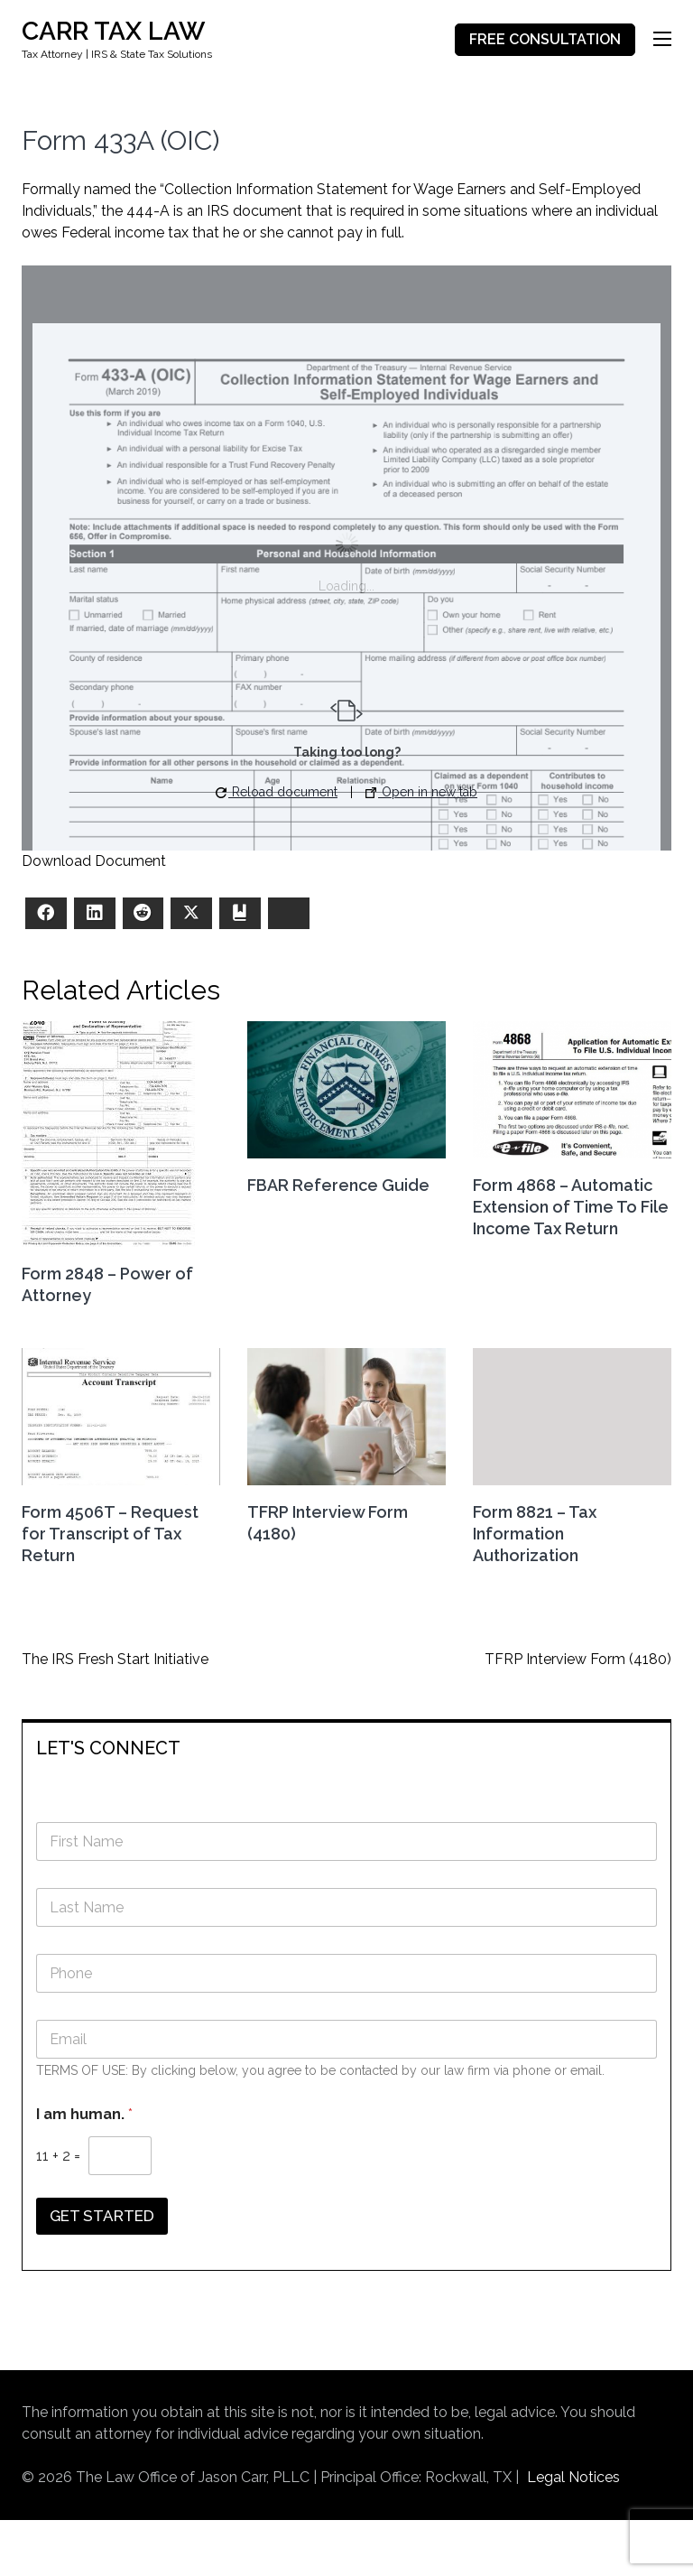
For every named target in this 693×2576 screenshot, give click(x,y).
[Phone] (346, 1973)
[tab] (346, 1746)
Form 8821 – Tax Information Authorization (534, 1533)
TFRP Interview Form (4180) (578, 1659)
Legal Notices (573, 2477)
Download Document (94, 861)
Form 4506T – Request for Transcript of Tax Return (110, 1533)
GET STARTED (102, 2216)
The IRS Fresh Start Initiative (115, 1659)
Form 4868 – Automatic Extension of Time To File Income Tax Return (571, 1207)
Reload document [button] (276, 792)
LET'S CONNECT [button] (108, 1748)
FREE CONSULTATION (545, 39)
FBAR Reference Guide (338, 1185)
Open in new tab (421, 792)
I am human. (84, 2114)
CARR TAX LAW (113, 31)
